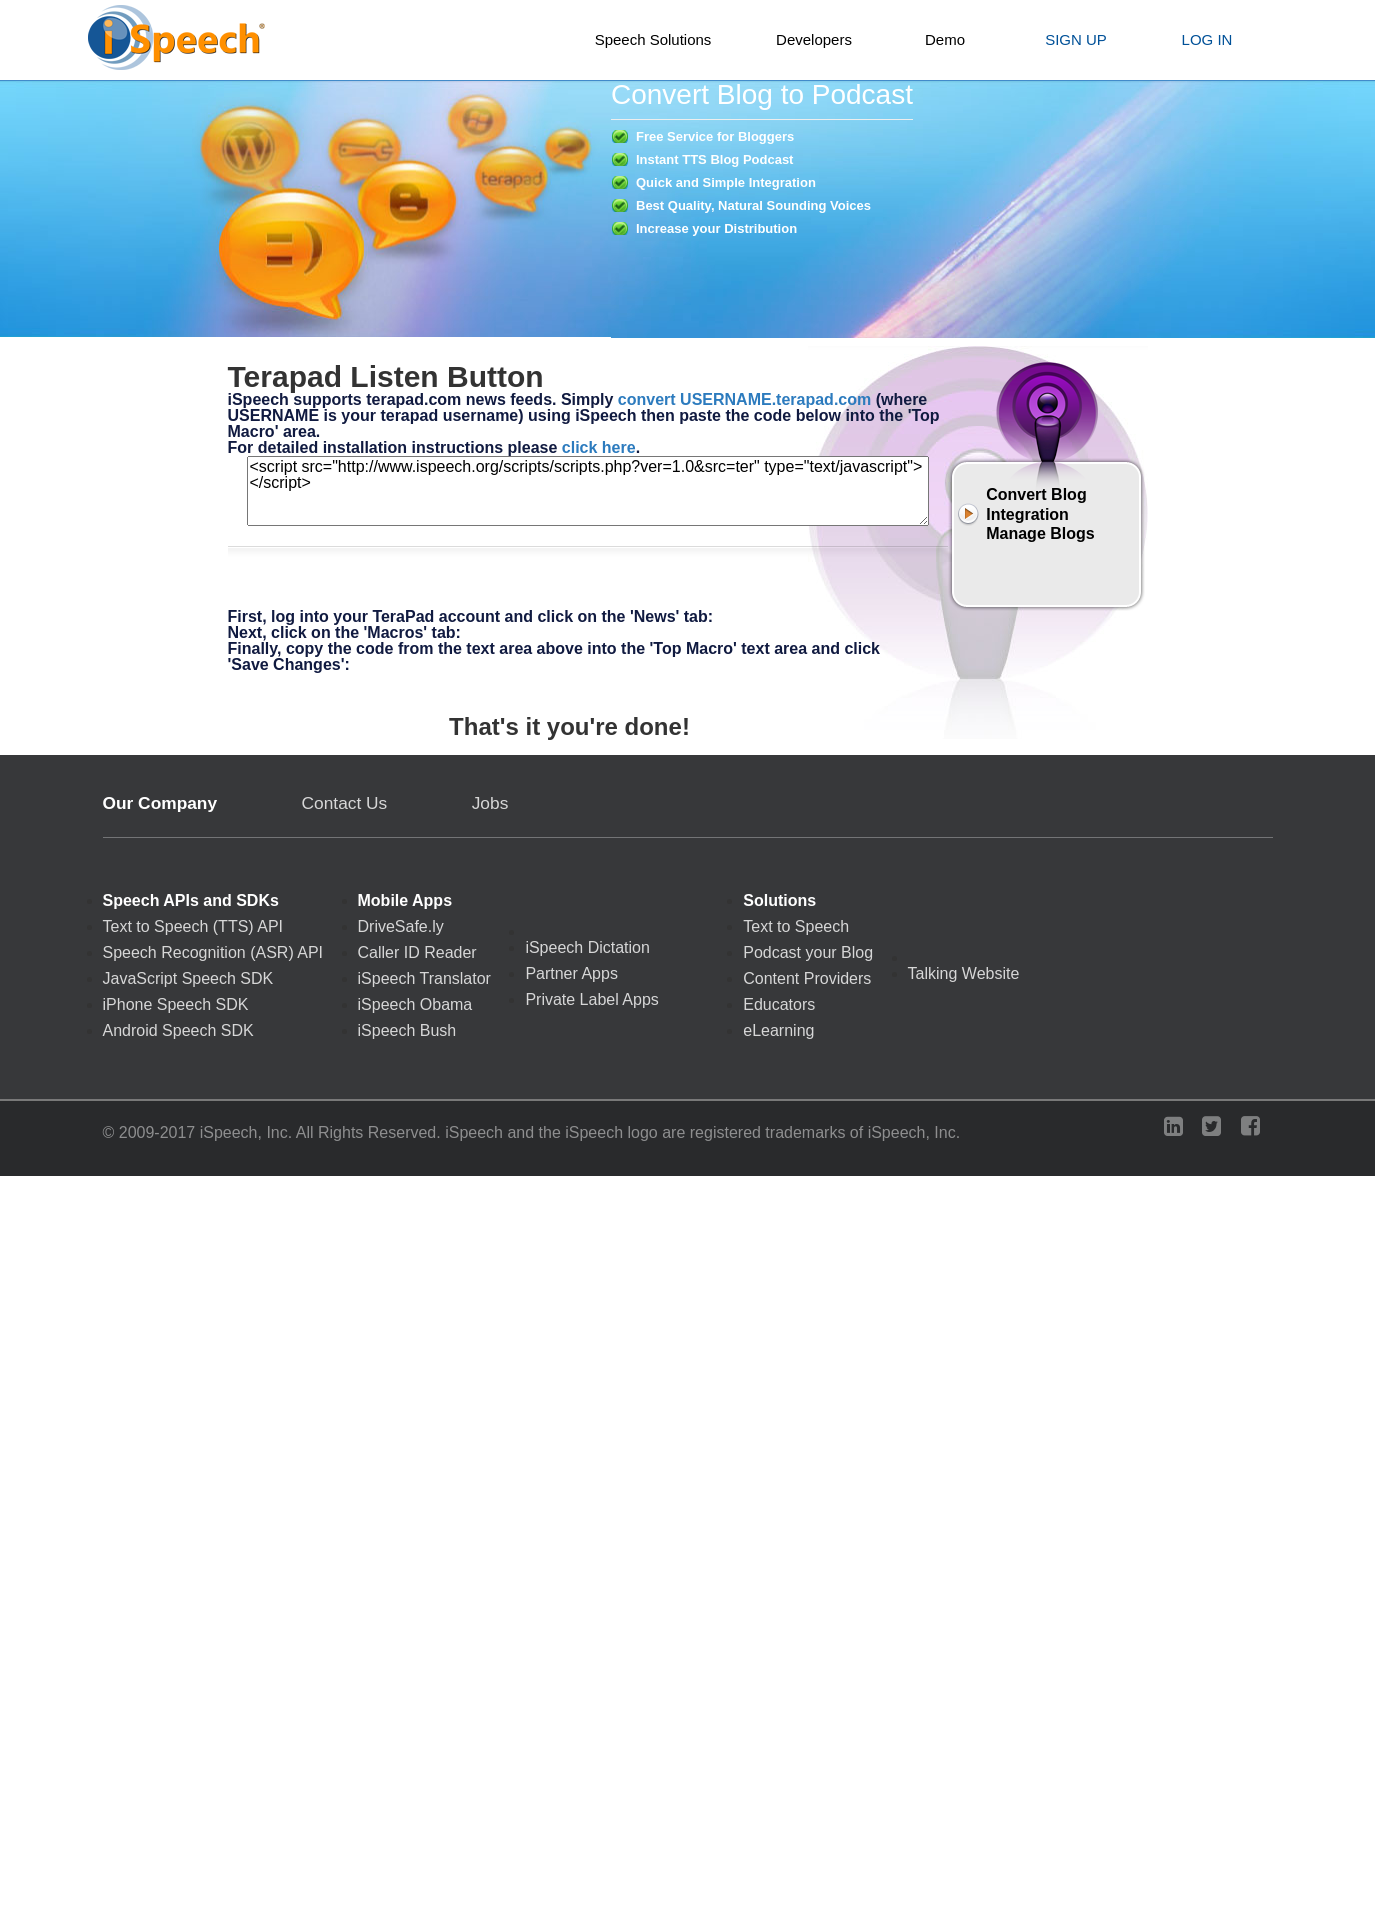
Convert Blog (1036, 494)
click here (599, 447)
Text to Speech (796, 927)
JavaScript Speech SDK (188, 979)
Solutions (779, 901)
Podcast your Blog (808, 953)
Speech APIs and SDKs (191, 901)
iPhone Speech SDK (176, 1005)
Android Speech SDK (178, 1031)
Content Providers (807, 979)
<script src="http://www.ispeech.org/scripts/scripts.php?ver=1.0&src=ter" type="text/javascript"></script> (588, 491)
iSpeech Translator (424, 979)
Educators (779, 1005)
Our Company (160, 803)
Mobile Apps (405, 901)
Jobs (490, 803)
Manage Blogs (1040, 533)
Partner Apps (571, 974)
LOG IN (1207, 39)
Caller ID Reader (417, 953)
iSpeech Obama (415, 1005)
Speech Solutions (653, 39)
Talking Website (964, 974)
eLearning (778, 1031)
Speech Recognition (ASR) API (213, 953)
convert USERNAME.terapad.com (744, 399)
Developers (814, 39)
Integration (1027, 514)
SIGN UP (1076, 39)
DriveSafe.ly (401, 927)
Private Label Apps (591, 1000)
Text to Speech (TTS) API (193, 927)
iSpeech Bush (407, 1031)
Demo (945, 39)
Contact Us (345, 803)
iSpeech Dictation (587, 948)
